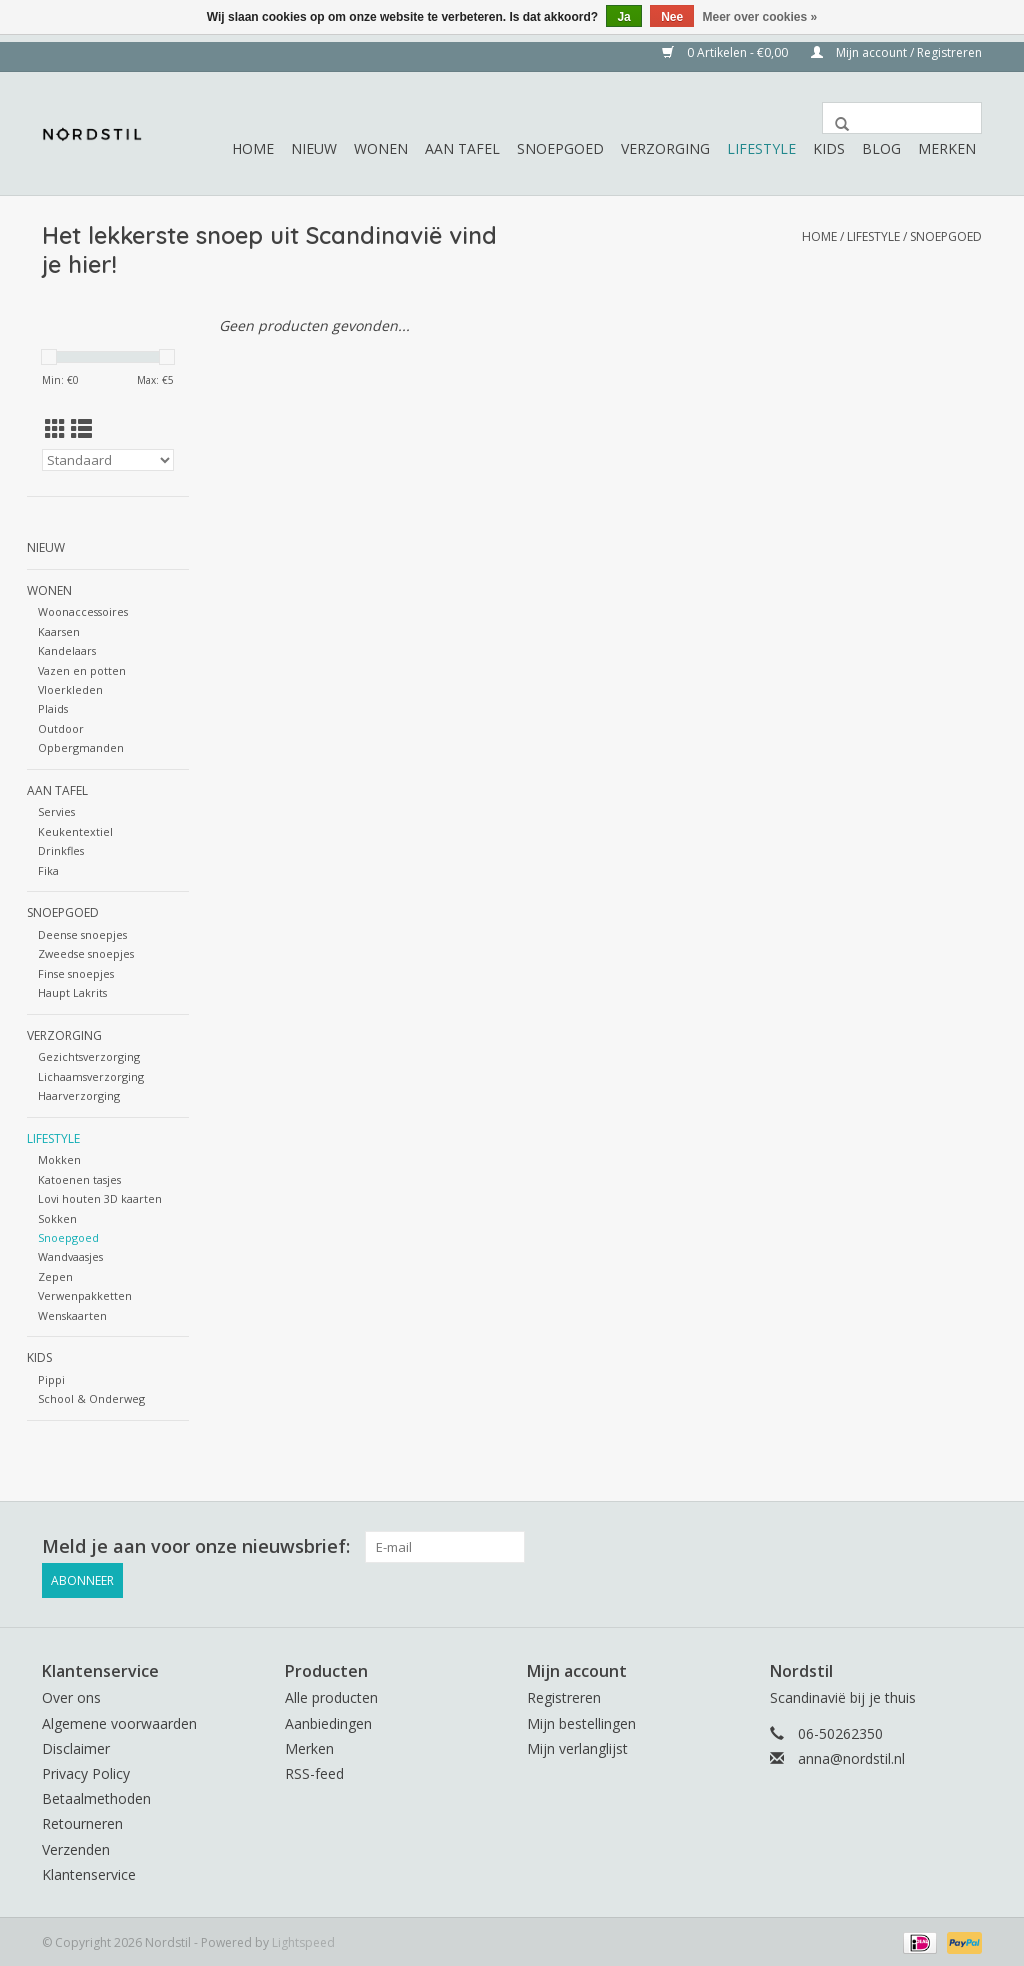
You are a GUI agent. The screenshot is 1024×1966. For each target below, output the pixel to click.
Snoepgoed (560, 148)
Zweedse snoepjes (86, 953)
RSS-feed (314, 1770)
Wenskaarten (72, 1315)
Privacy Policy (86, 1770)
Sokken (57, 1218)
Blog (881, 148)
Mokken (59, 1159)
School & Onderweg (91, 1398)
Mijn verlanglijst (577, 1745)
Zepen (55, 1276)
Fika (48, 870)
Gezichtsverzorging (89, 1056)
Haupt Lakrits (72, 992)
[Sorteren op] (108, 460)
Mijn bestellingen (581, 1720)
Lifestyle (761, 148)
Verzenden (76, 1846)
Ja (623, 17)
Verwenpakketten (85, 1295)
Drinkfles (61, 850)
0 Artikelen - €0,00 (726, 52)
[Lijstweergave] (81, 429)
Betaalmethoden (96, 1795)
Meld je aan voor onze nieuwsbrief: (196, 1546)
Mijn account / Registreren (896, 52)
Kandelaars (67, 650)
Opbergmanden (81, 747)
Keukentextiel (75, 831)
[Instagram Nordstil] (966, 1547)
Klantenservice (89, 1871)
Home (253, 148)
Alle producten (331, 1695)
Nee (672, 17)
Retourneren (82, 1821)
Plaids (53, 708)
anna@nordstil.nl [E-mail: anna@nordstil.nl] (851, 1755)
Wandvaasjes (70, 1256)
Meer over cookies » (760, 17)
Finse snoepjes (76, 973)
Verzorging (665, 148)
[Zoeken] (902, 118)
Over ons (71, 1695)
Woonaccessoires (83, 611)
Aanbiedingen (328, 1720)
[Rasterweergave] (55, 429)
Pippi (51, 1379)
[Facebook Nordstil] (930, 1547)
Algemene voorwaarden (119, 1720)
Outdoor (61, 728)
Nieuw (314, 148)
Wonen (381, 148)
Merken (947, 148)
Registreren (564, 1695)
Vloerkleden (70, 689)
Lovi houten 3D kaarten (100, 1198)
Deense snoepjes (82, 934)
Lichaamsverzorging (91, 1076)
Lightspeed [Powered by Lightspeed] (303, 1939)
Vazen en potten (82, 670)
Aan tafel (462, 148)
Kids (829, 148)
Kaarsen (59, 631)
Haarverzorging (79, 1095)
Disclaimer (76, 1745)
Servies (56, 811)
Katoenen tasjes (79, 1179)
